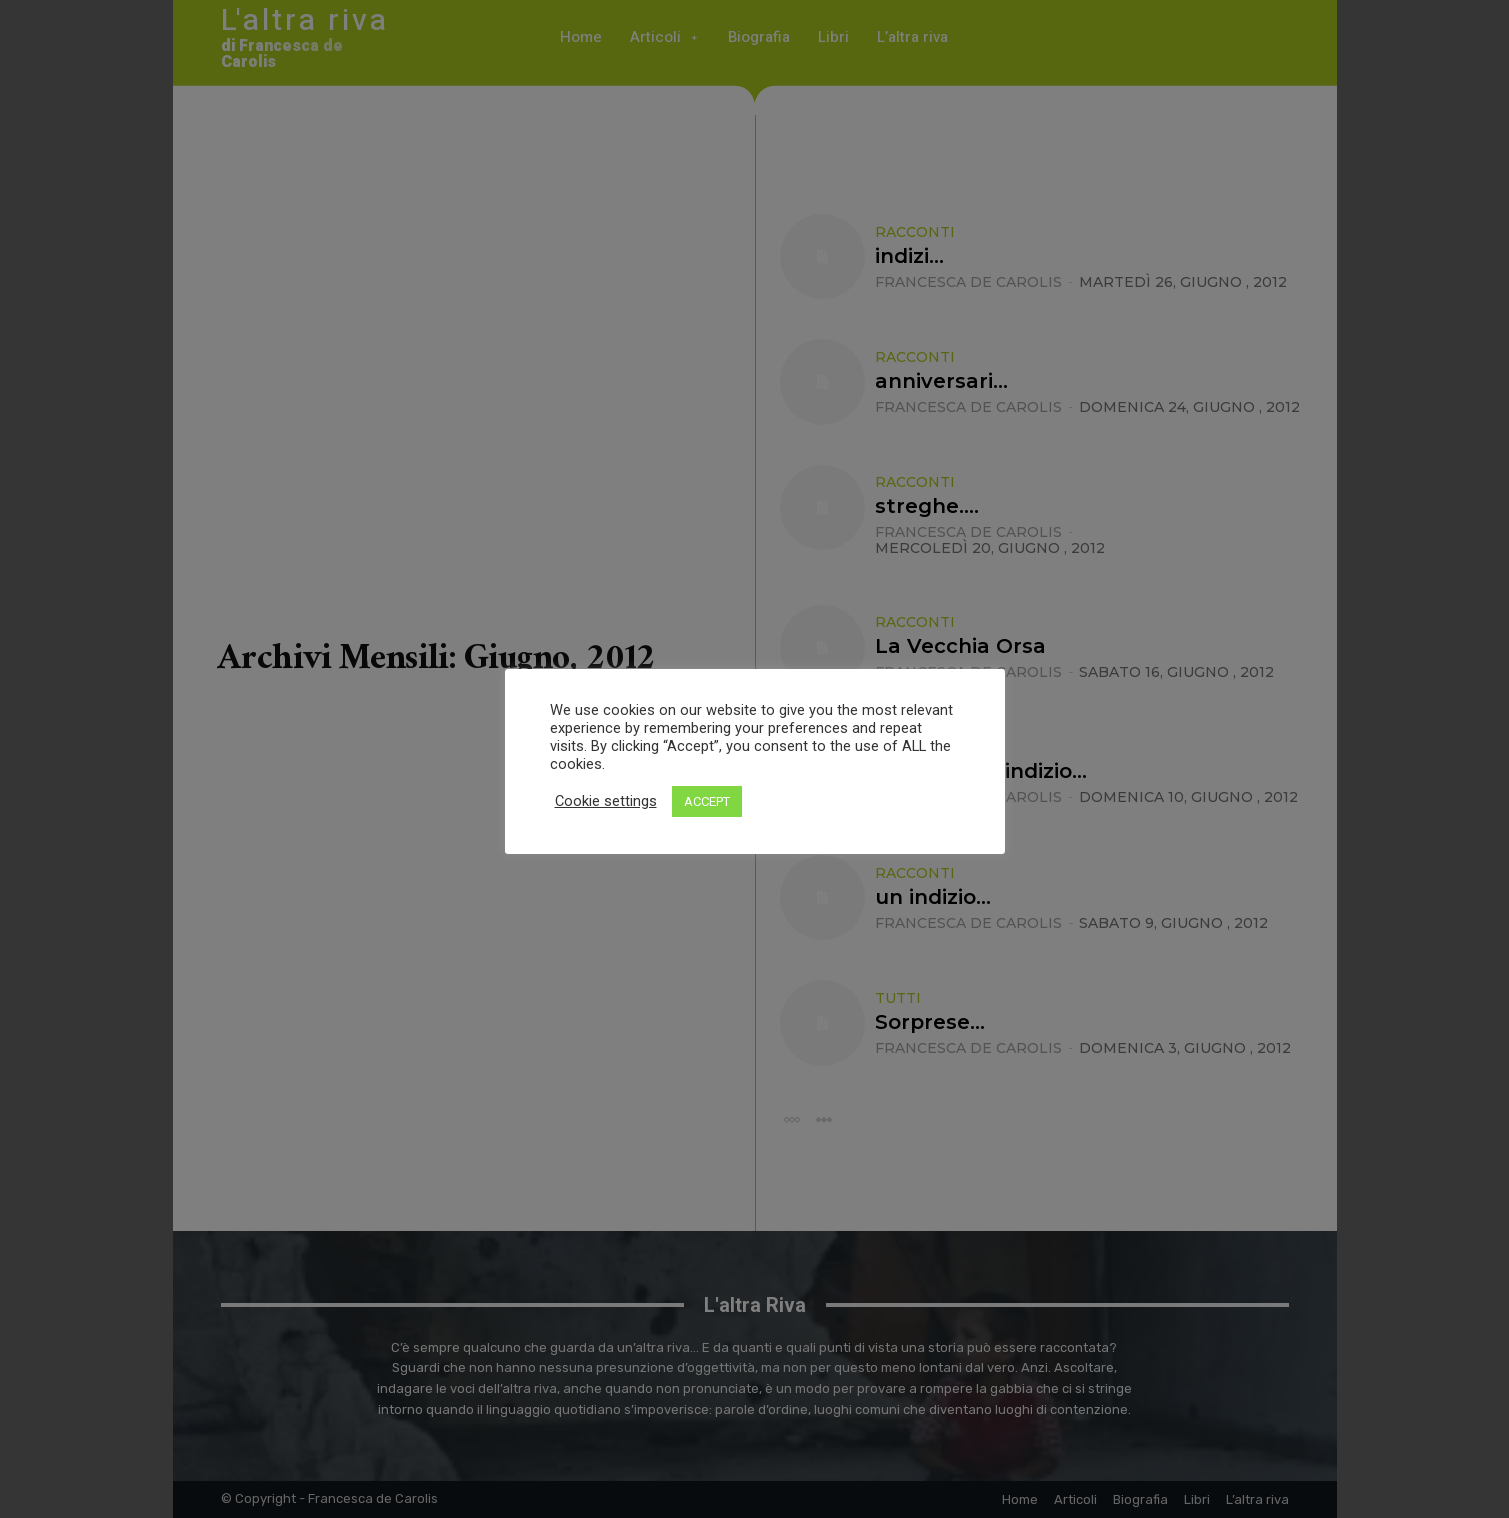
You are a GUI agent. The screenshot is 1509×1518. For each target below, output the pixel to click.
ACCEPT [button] (707, 801)
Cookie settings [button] (606, 801)
